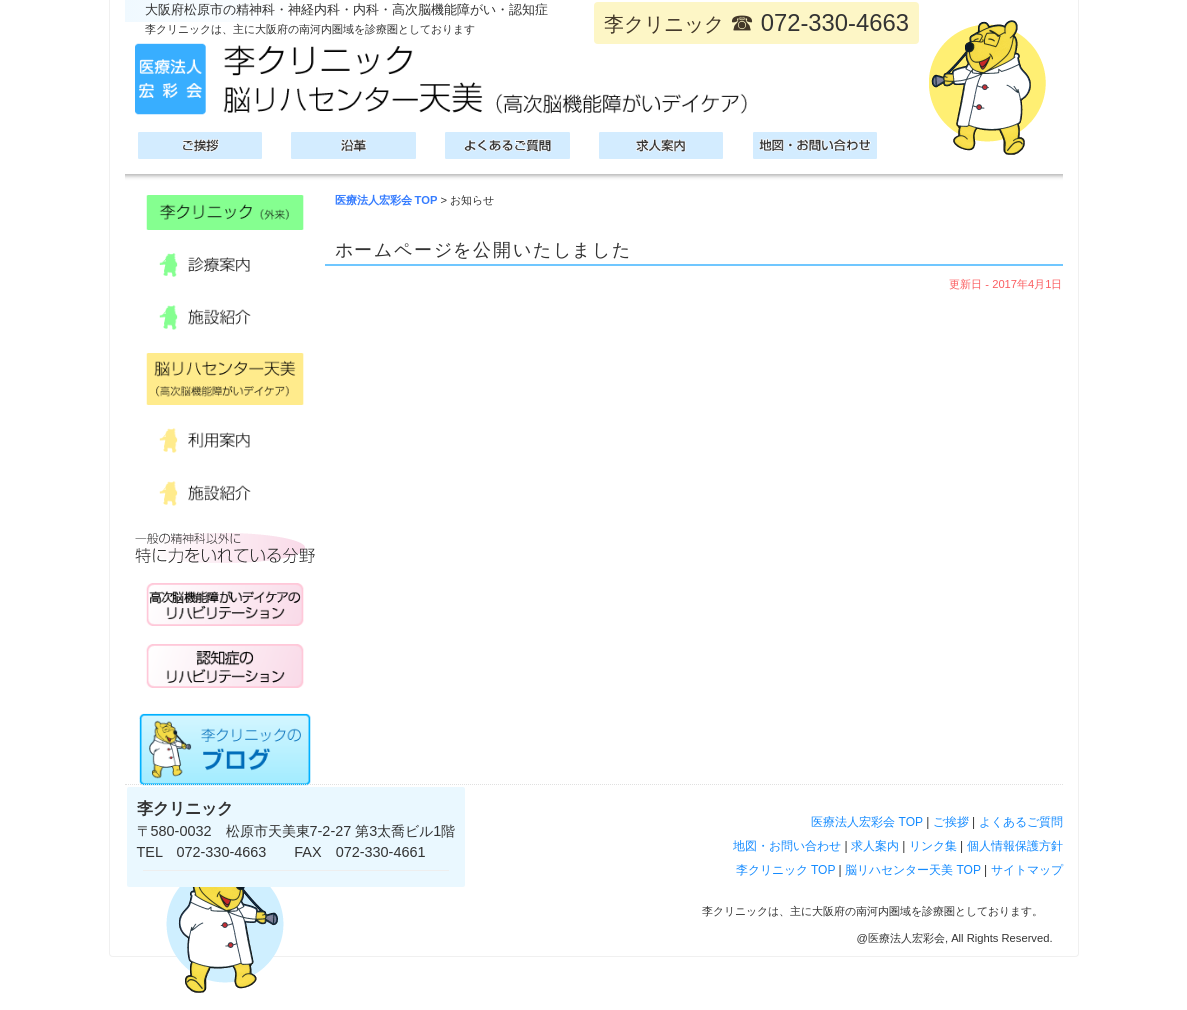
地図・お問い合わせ (787, 846)
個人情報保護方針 (1015, 846)
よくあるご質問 (1021, 822)
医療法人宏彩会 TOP (386, 200)
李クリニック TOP (786, 870)
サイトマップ (1027, 870)
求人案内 (875, 846)
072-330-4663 (835, 22)
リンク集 (933, 846)
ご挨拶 (951, 822)
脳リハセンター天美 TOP (913, 870)
